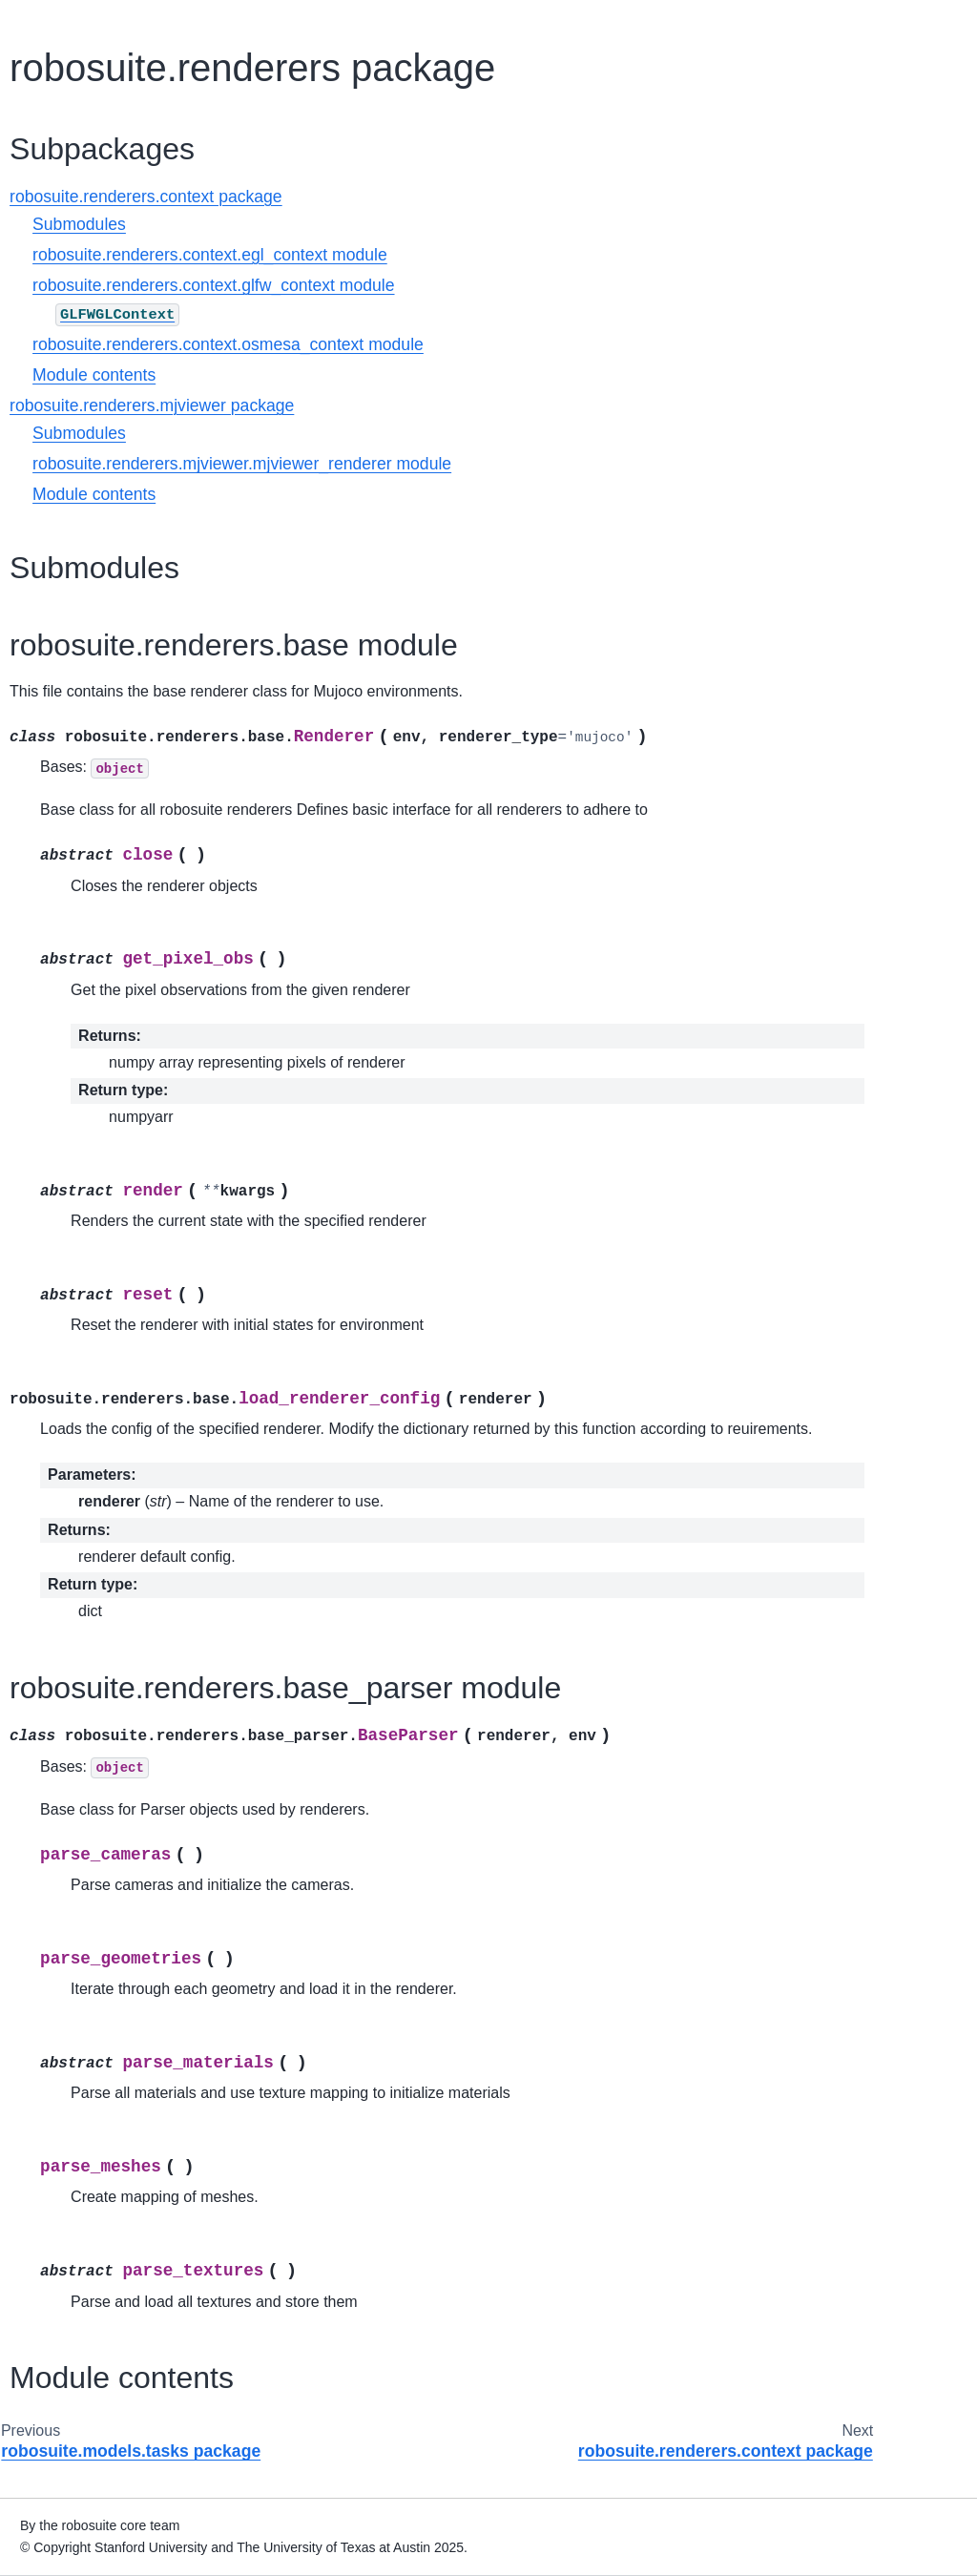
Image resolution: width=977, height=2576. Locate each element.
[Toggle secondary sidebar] (954, 23)
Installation (58, 194)
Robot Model (64, 983)
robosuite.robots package (89, 1567)
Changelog (58, 1911)
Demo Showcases (80, 255)
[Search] (97, 87)
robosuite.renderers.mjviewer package (116, 1513)
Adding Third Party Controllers (81, 638)
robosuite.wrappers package (98, 1650)
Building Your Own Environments (81, 692)
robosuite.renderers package (94, 1407)
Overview (53, 164)
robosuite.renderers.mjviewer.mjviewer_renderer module (458, 463)
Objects (48, 396)
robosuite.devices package (93, 1249)
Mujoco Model (68, 953)
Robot (43, 782)
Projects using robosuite (98, 1881)
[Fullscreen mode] (916, 23)
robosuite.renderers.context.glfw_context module (430, 285)
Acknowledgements (84, 1941)
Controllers (58, 547)
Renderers (57, 517)
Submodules (296, 224)
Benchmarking (69, 1741)
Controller (54, 873)
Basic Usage (63, 225)
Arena (43, 1043)
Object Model (65, 1013)
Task (39, 1074)
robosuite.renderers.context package (116, 1461)
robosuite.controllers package (96, 1195)
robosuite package (85, 1153)
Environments (67, 426)
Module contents (310, 374)
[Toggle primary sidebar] (218, 23)
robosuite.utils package (110, 1607)
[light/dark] (935, 23)
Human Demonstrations (97, 1770)
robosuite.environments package (92, 1301)
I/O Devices (60, 486)
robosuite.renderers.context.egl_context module (426, 254)
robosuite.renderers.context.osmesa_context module (444, 344)
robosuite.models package (92, 1355)
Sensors (50, 456)
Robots (47, 365)
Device (46, 843)
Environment (63, 813)
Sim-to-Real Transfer (88, 1801)
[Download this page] (900, 23)
